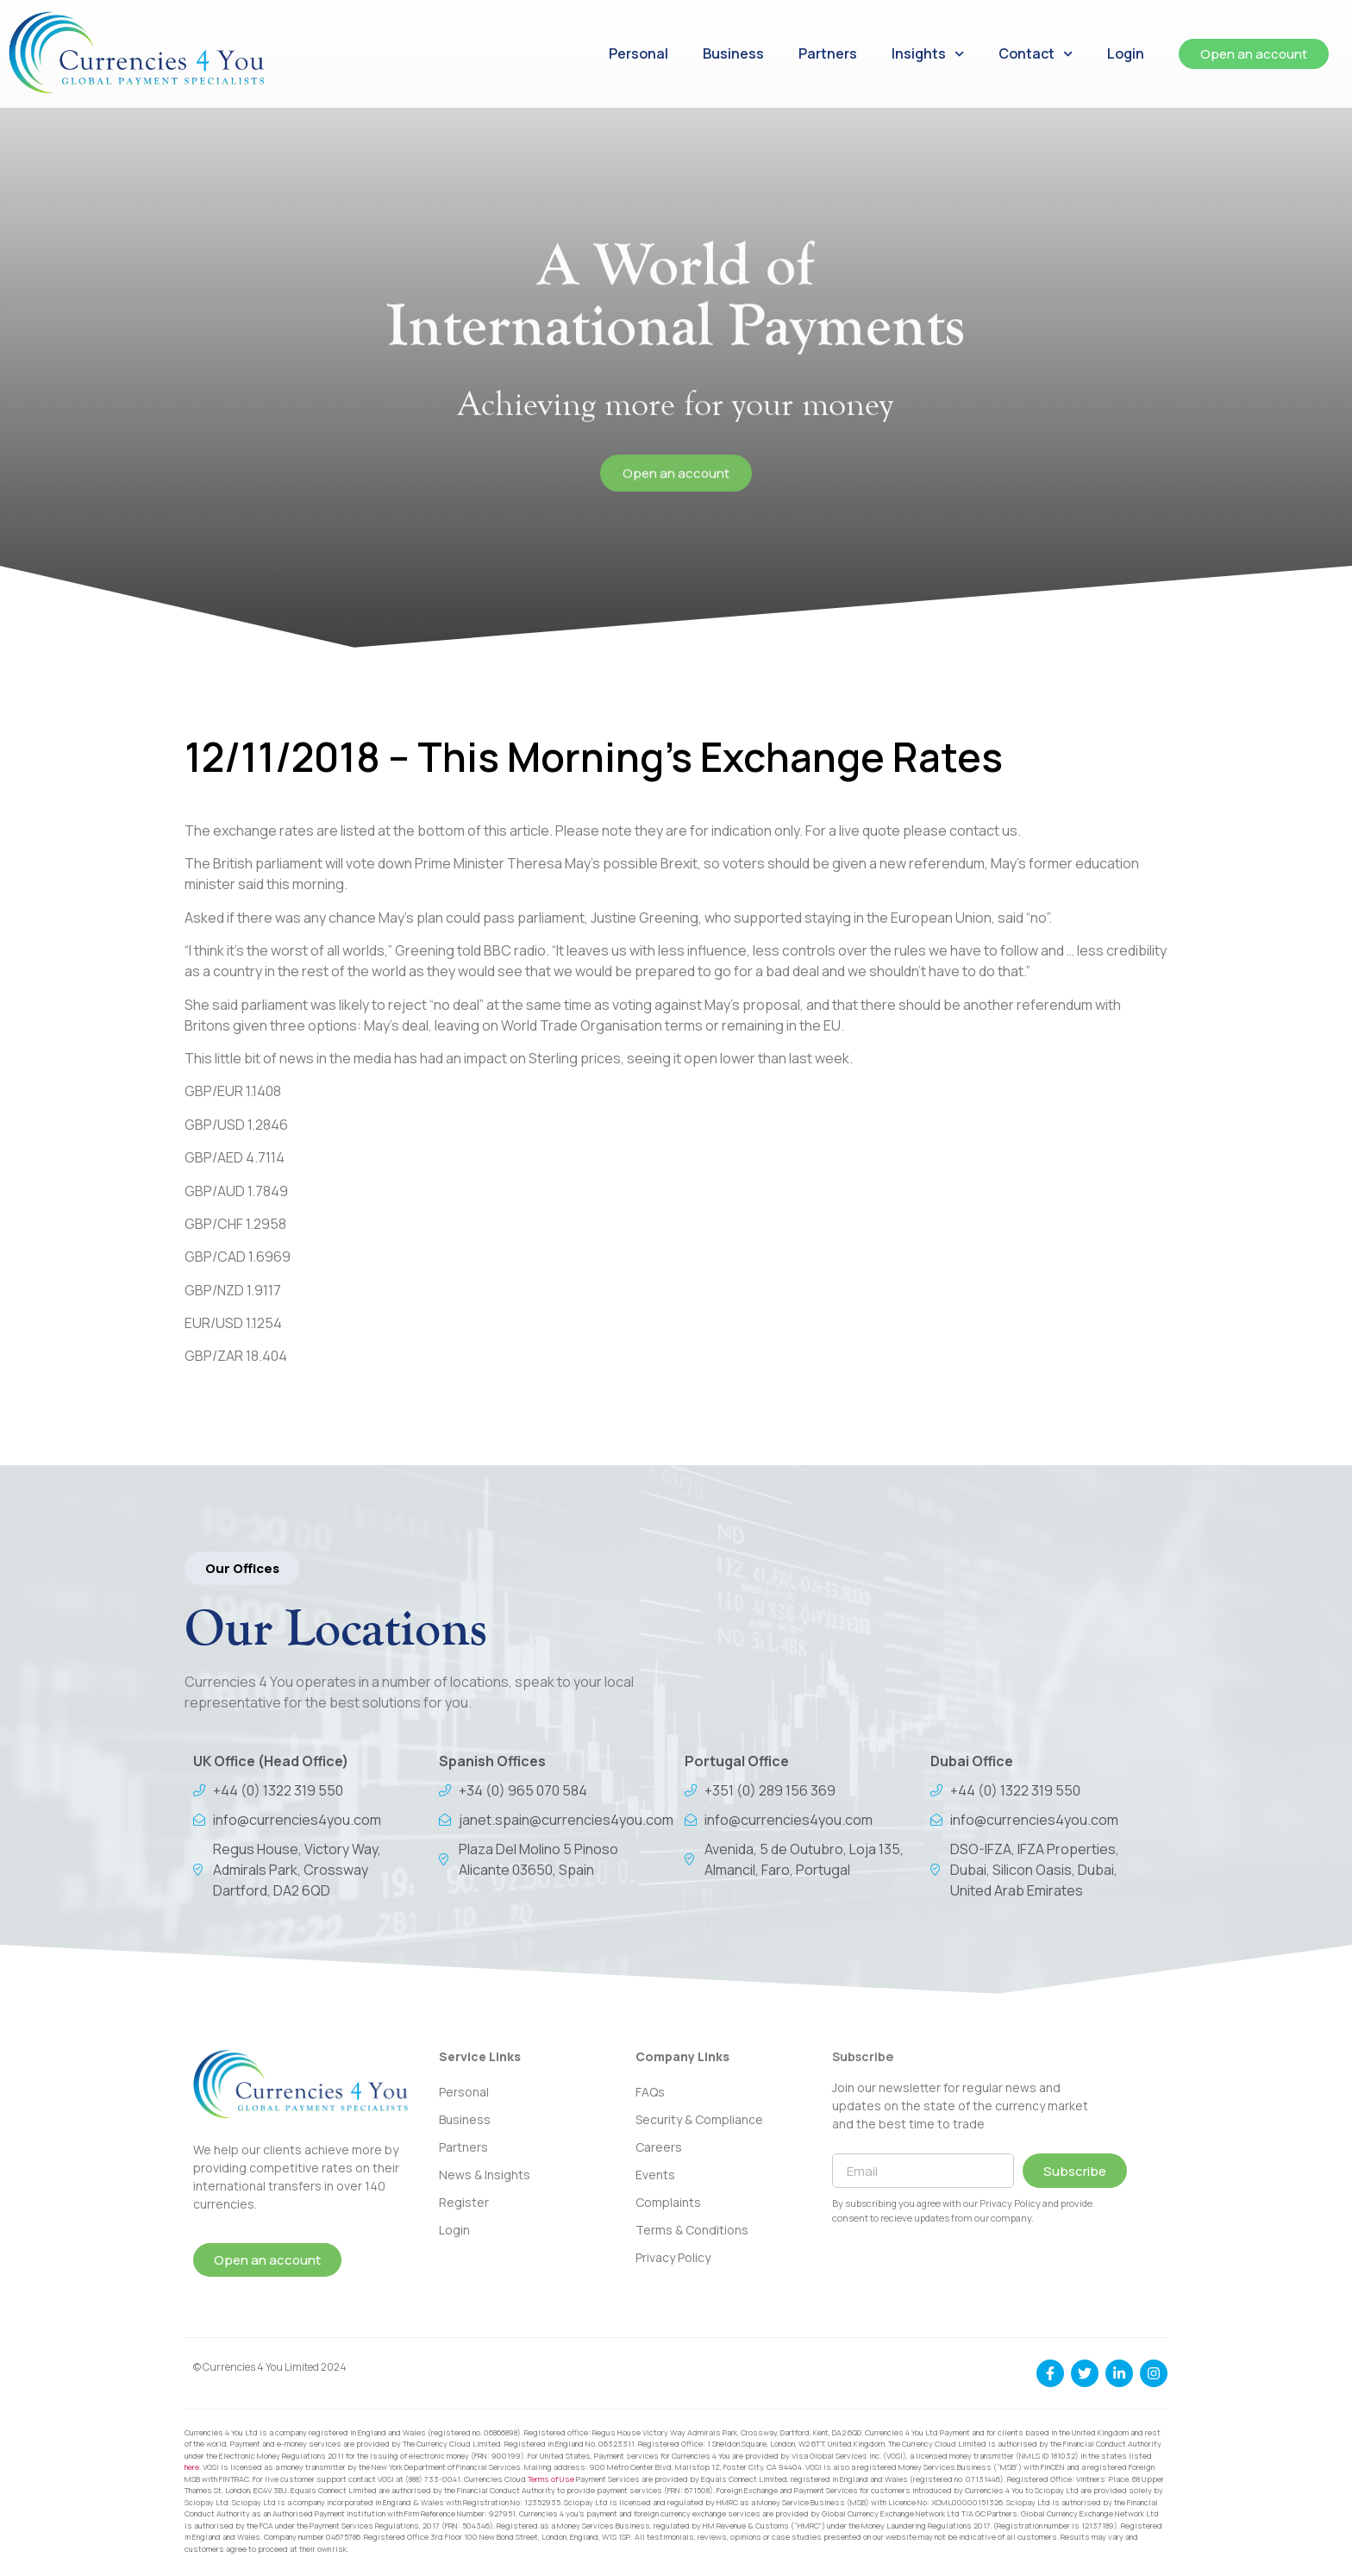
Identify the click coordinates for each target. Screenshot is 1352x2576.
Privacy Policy (672, 2257)
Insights (928, 54)
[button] (242, 1568)
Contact (1035, 54)
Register (464, 2202)
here (192, 2467)
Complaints (668, 2202)
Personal (638, 53)
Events (655, 2174)
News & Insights (484, 2174)
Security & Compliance (699, 2119)
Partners (827, 53)
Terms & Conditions (691, 2230)
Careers (658, 2147)
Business (733, 53)
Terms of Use (551, 2479)
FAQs (650, 2092)
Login (1125, 53)
